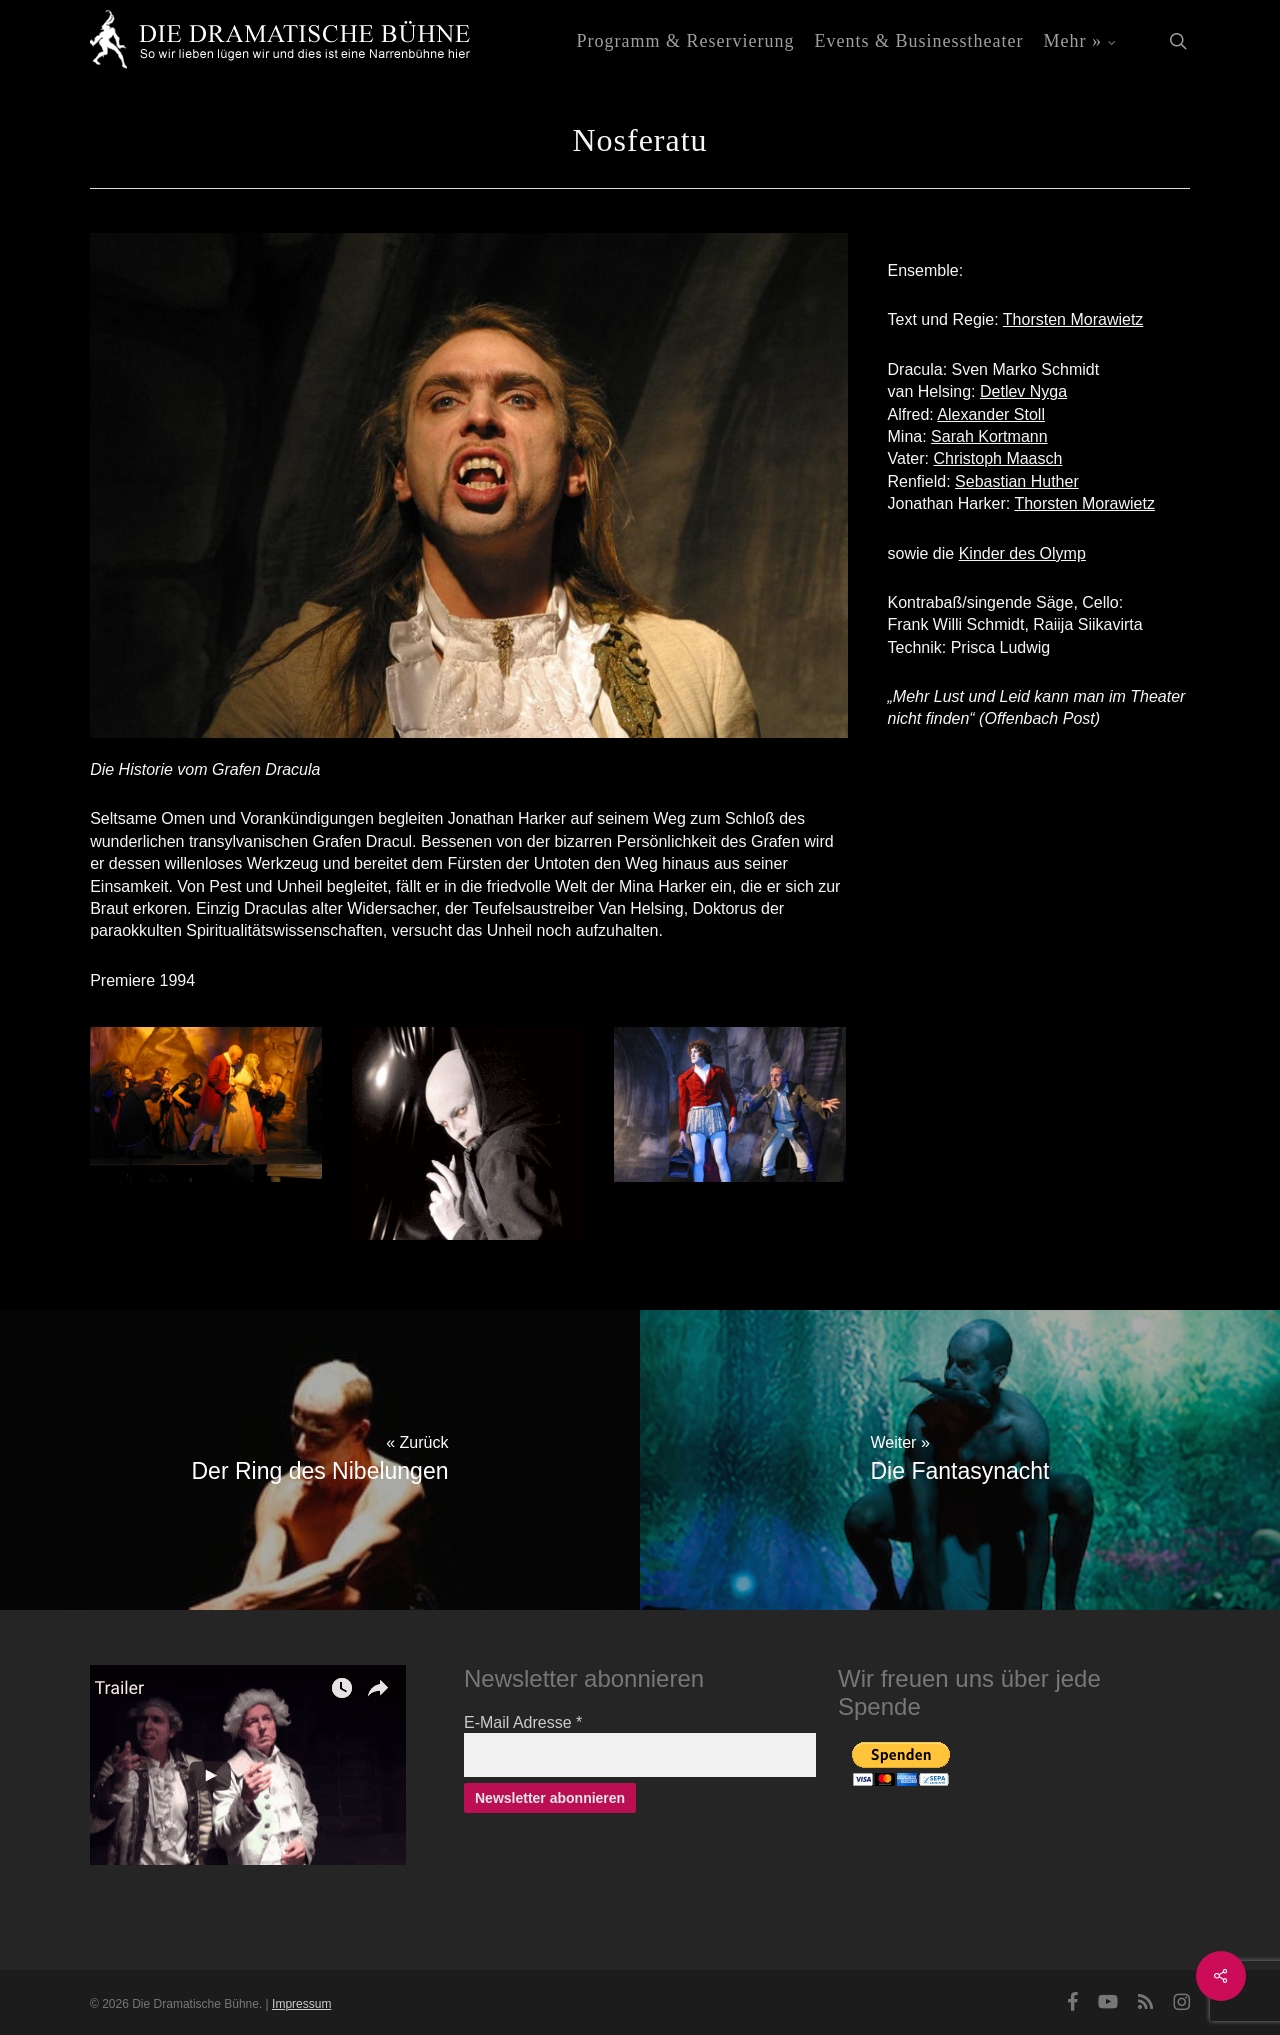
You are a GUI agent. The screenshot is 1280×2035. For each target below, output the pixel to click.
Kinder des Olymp (1022, 553)
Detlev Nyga (1023, 391)
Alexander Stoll (991, 414)
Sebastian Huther (1017, 481)
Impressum (301, 2004)
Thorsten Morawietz (1073, 319)
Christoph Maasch (997, 458)
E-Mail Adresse (523, 1722)
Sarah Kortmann (989, 436)
